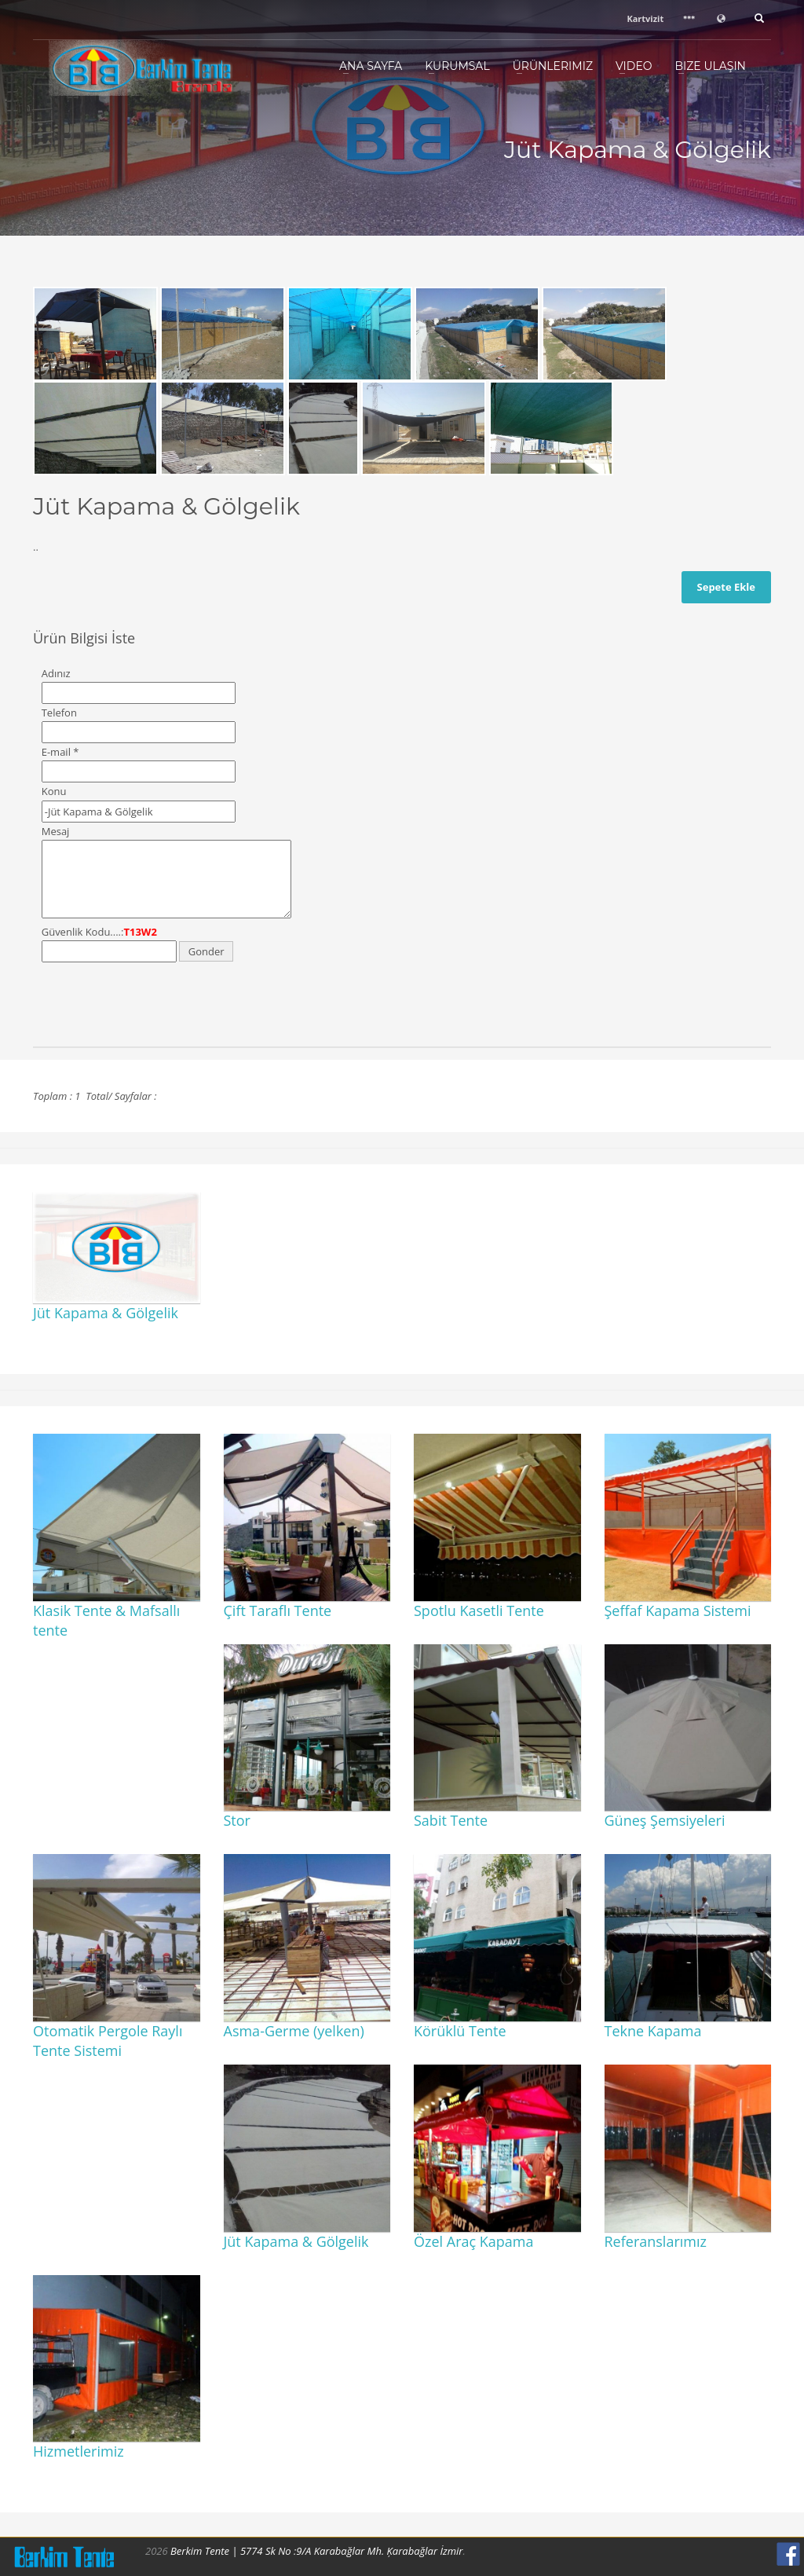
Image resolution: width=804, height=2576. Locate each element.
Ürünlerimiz (553, 66)
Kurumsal (457, 66)
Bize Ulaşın (710, 66)
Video (634, 66)
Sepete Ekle (726, 587)
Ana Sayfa (370, 66)
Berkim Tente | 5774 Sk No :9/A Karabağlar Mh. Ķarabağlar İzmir (316, 2551)
